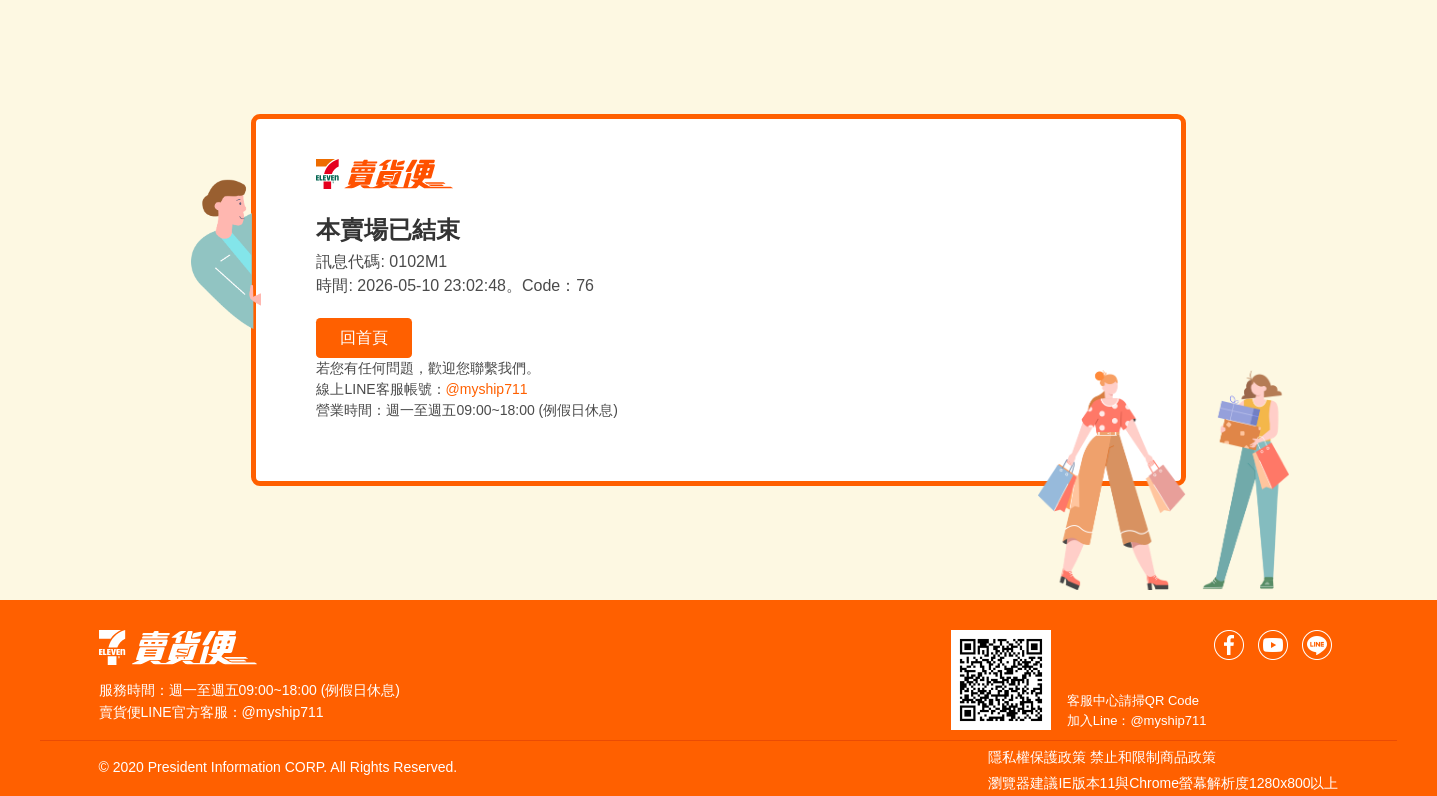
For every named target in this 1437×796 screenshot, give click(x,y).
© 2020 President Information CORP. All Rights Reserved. (278, 767)
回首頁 (364, 337)
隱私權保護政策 (1037, 757)
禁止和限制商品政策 (1153, 757)
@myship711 (487, 389)
